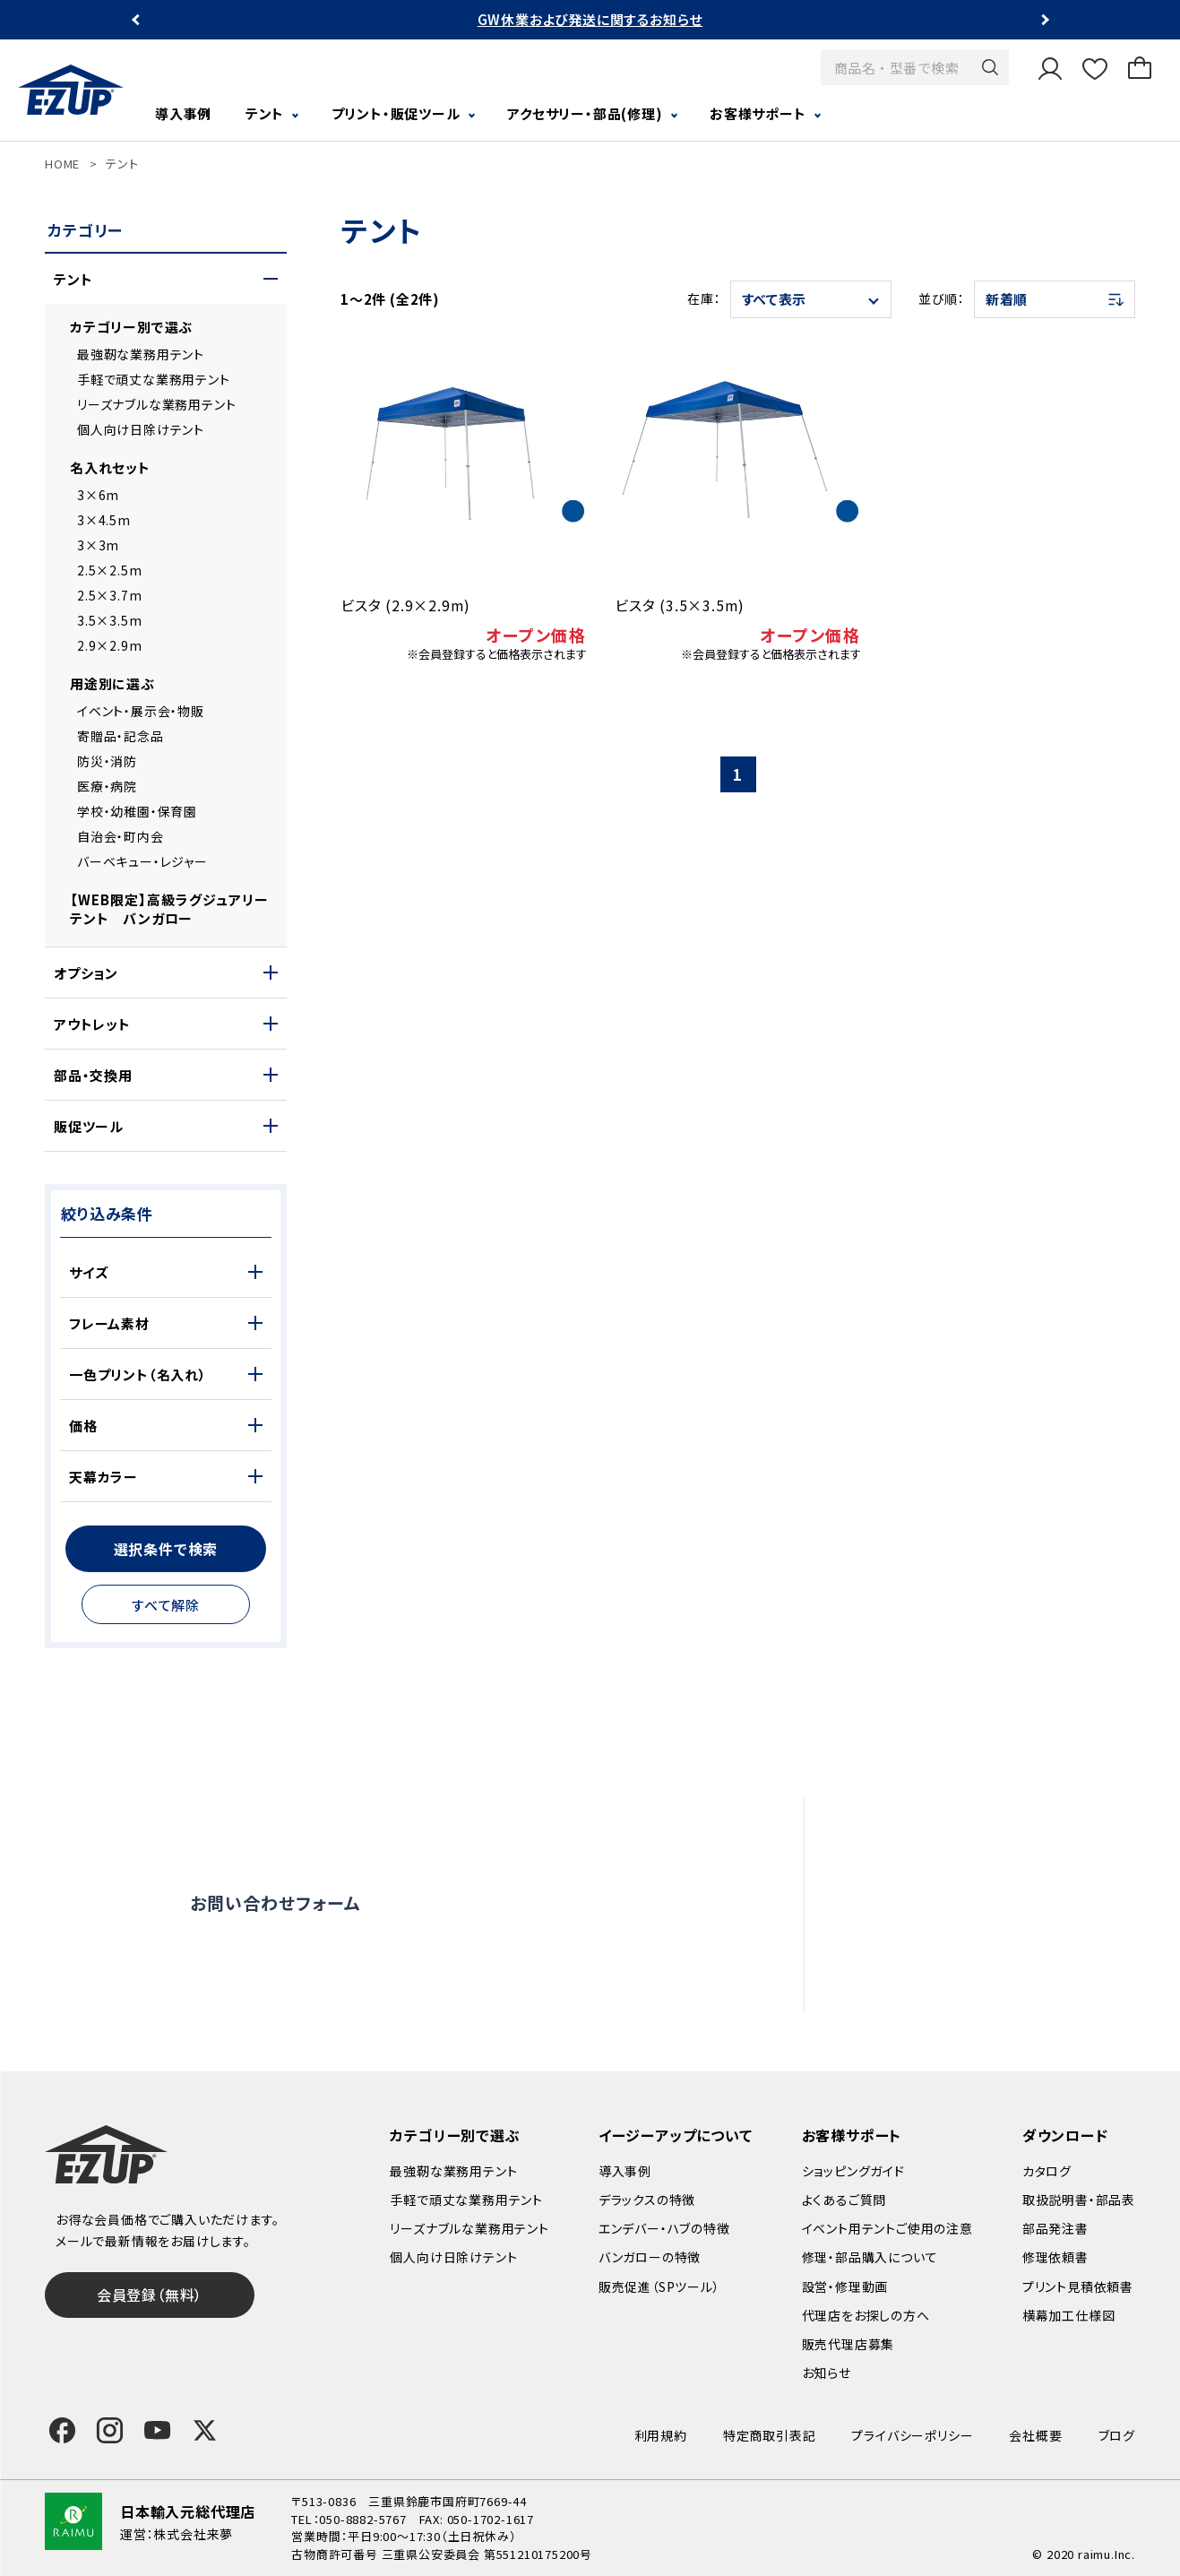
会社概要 (1035, 2435)
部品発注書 (1055, 2228)
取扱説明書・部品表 (1078, 2200)
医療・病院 (107, 786)
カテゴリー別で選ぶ (131, 326)
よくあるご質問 (944, 1826)
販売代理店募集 (949, 1982)
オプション (86, 973)
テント (264, 113)
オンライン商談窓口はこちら (559, 1903)
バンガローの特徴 (650, 2257)
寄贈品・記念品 (120, 736)
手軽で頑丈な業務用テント (153, 379)
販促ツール (89, 1126)
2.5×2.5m (109, 570)
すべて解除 (166, 1604)
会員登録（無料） (149, 2294)
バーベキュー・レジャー (142, 861)
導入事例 (183, 113)
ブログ (1116, 2435)
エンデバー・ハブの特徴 (664, 2228)
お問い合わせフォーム (275, 1902)
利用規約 (660, 2435)
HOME (62, 163)
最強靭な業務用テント (140, 354)
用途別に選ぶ (112, 683)
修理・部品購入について (870, 2257)
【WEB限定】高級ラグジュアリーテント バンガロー (169, 909)
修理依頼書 (1055, 2257)
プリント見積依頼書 (1077, 2286)
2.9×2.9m (109, 645)
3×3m (98, 545)
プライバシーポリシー (912, 2435)
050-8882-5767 (362, 2519)
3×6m (98, 495)
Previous (137, 20)
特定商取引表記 (769, 2435)
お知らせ (826, 2373)
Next (1043, 20)
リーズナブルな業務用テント (156, 404)
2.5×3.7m (109, 595)
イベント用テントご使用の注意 (887, 2228)
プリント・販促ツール (396, 113)
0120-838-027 (313, 1977)
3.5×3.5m (109, 620)
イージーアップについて (676, 2135)
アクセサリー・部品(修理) (584, 113)
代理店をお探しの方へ (970, 1943)
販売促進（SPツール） (659, 2286)
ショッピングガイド (853, 2171)
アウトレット (92, 1024)
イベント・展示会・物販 (140, 711)
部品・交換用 (93, 1075)
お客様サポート (758, 113)
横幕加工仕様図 (1068, 2315)
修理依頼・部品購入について (989, 1904)
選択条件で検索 (166, 1549)
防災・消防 (107, 761)
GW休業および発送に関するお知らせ (590, 19)
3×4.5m (104, 520)
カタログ (1047, 2171)
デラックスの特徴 (647, 2200)
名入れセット (110, 467)
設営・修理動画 (945, 1865)
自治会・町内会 (120, 836)
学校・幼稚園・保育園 (137, 811)
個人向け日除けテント (140, 429)
